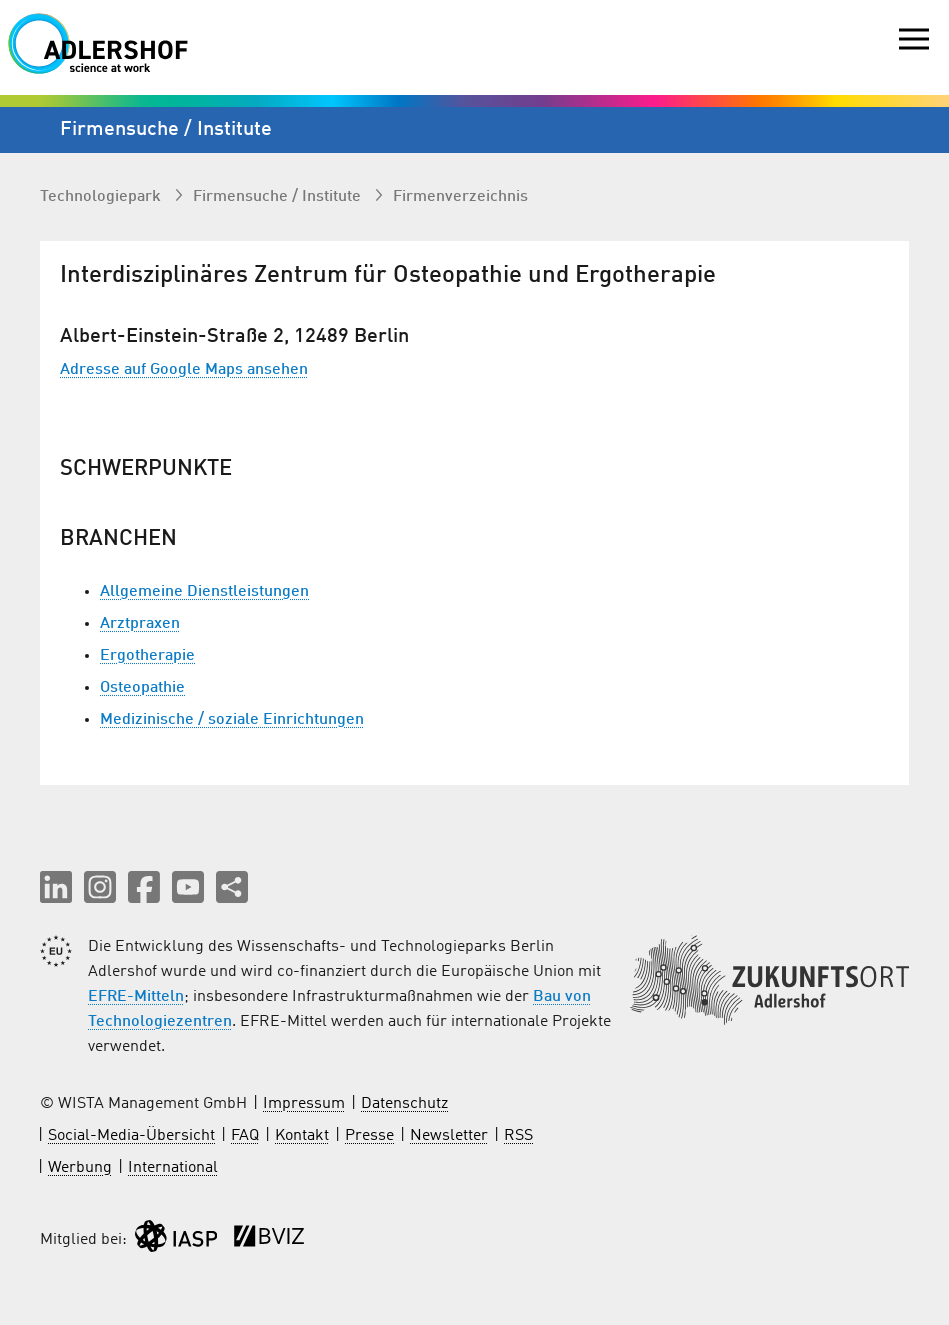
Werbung (80, 1168)
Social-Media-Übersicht (131, 1136)
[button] (56, 887)
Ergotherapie (147, 656)
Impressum (304, 1104)
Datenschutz (404, 1104)
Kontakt (302, 1136)
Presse (369, 1136)
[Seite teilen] (232, 887)
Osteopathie (142, 688)
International (173, 1168)
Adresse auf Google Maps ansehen (184, 370)
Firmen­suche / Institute (279, 197)
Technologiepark (102, 197)
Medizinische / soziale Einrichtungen (232, 720)
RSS (518, 1136)
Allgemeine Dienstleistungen (204, 592)
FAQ (245, 1136)
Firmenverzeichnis (460, 197)
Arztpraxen (140, 624)
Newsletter (449, 1136)
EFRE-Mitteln (136, 997)
